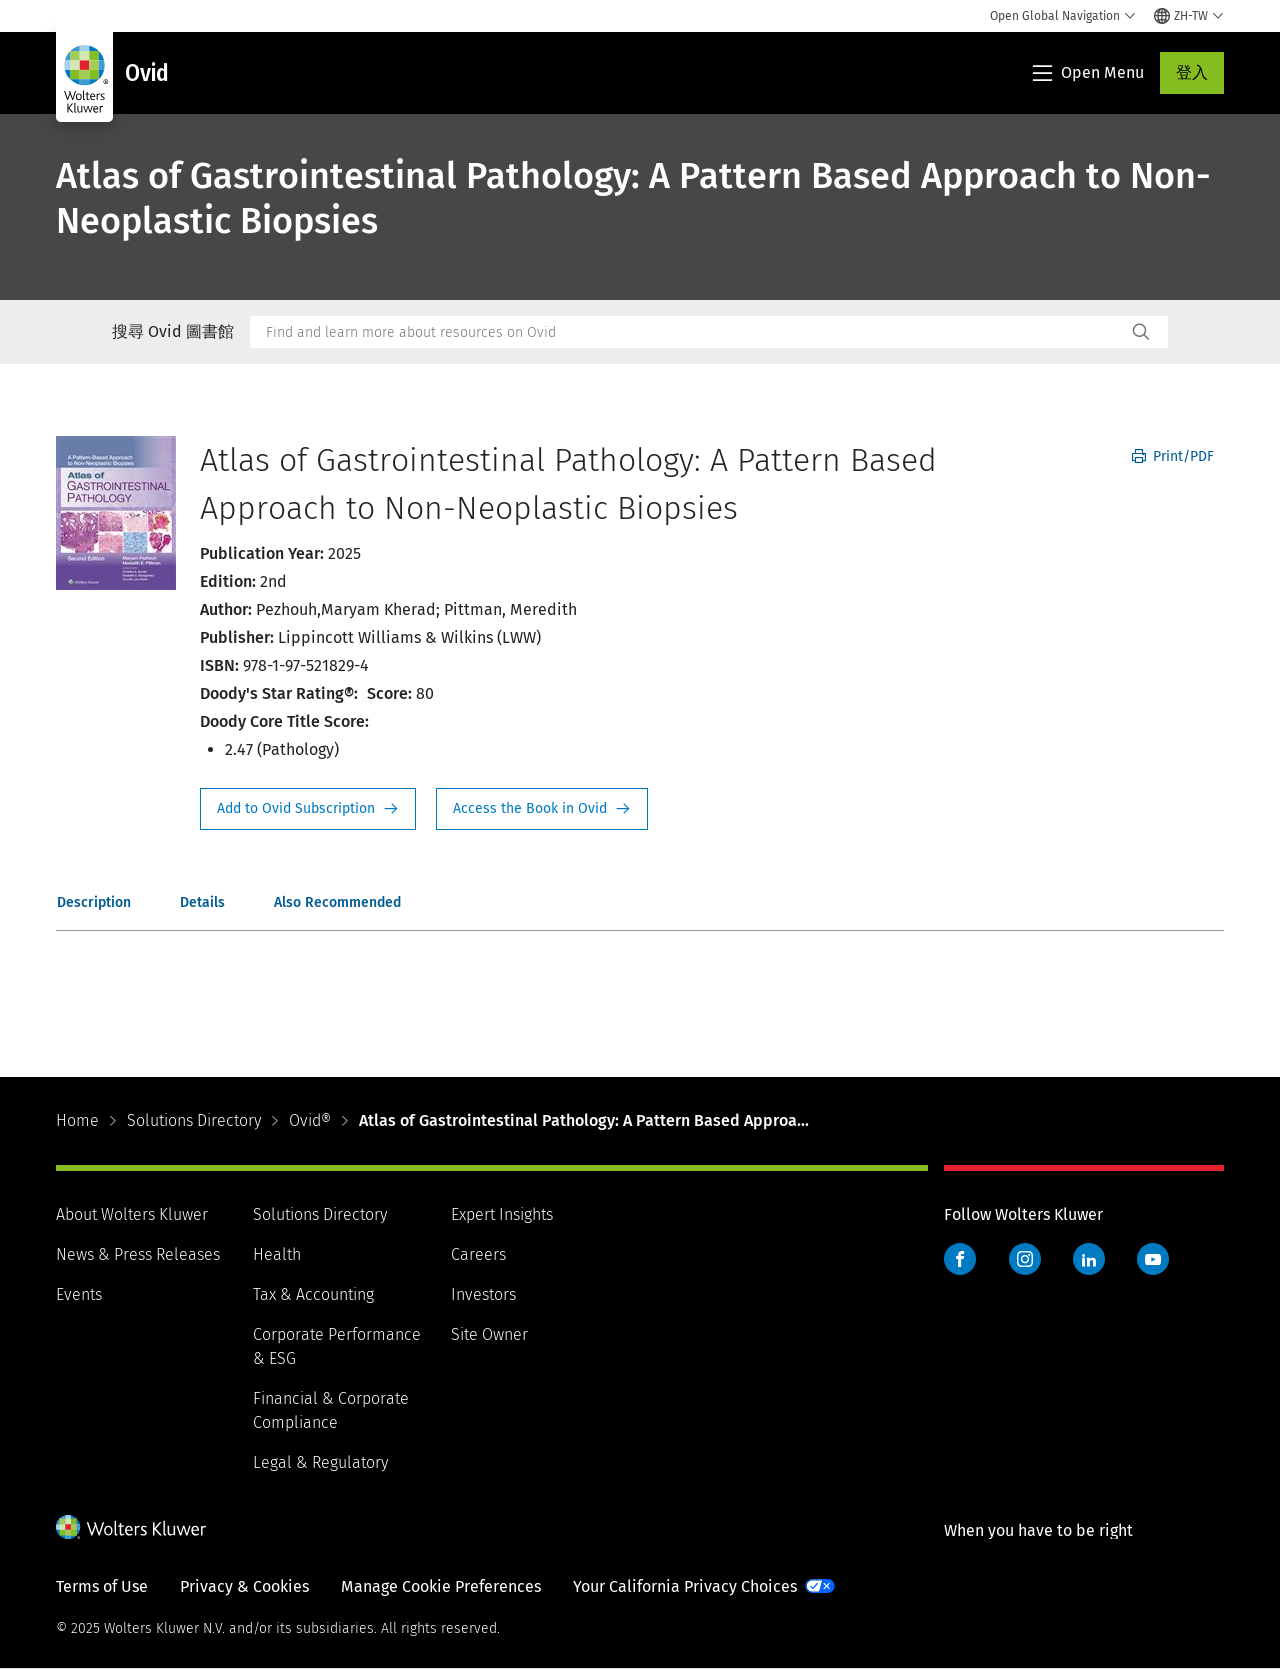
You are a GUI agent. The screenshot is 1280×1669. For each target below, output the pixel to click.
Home (77, 1120)
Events (79, 1294)
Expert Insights (502, 1214)
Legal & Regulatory (320, 1462)
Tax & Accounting (313, 1294)
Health (277, 1254)
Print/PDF (1173, 456)
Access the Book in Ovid (542, 809)
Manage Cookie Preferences (441, 1586)
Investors (483, 1294)
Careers (478, 1254)
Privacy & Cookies (244, 1586)
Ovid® (310, 1120)
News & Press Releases (138, 1254)
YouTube (1153, 1259)
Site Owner (489, 1334)
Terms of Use (102, 1586)
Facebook (960, 1259)
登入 (1192, 72)
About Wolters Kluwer (132, 1214)
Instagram (1025, 1259)
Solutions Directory (194, 1120)
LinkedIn (1089, 1259)
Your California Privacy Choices (685, 1586)
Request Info (308, 809)
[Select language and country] (1189, 16)
